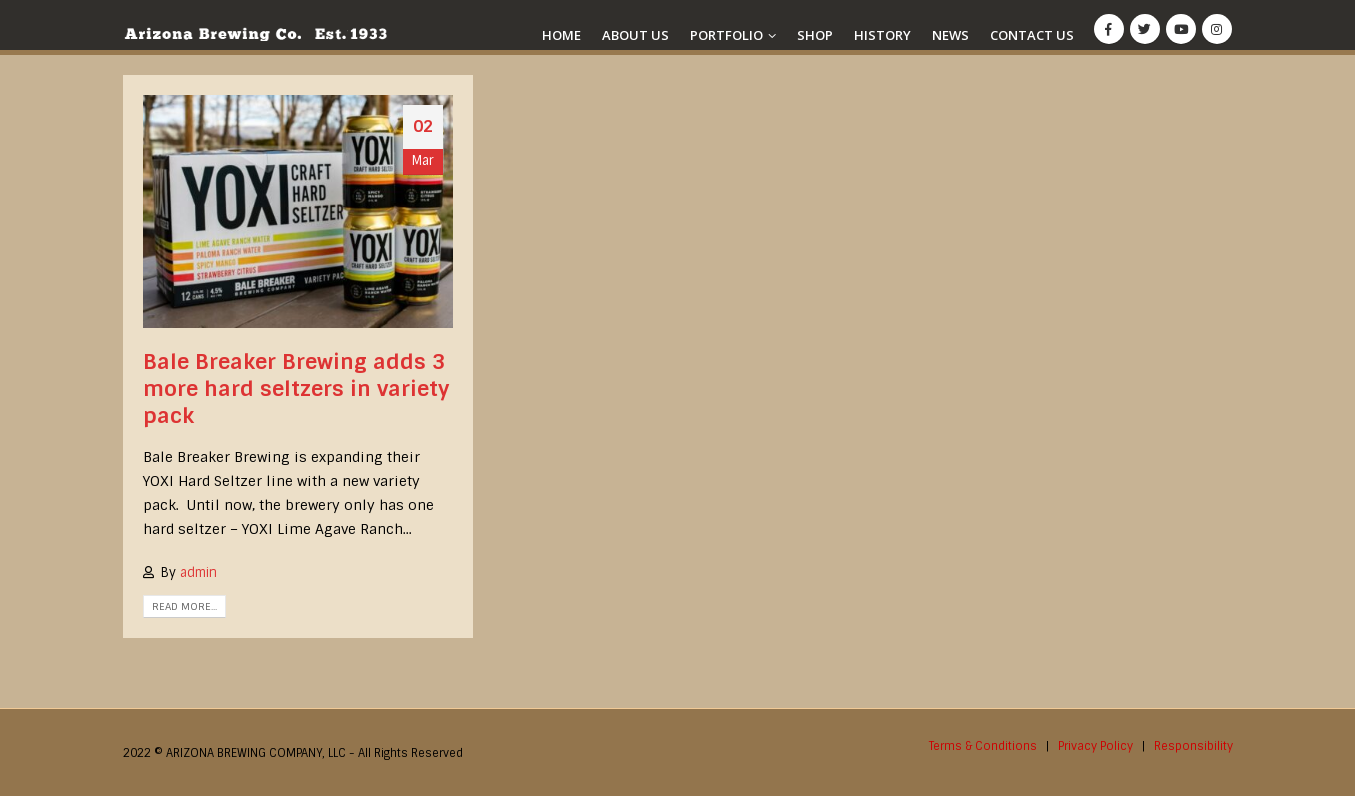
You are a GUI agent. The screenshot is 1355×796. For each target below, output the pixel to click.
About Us (635, 35)
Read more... (184, 606)
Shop (815, 35)
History (882, 35)
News (950, 35)
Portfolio (726, 35)
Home (561, 35)
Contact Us (1032, 35)
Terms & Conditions (983, 746)
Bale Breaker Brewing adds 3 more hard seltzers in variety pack (296, 389)
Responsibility (1193, 746)
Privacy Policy (1095, 746)
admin (198, 572)
